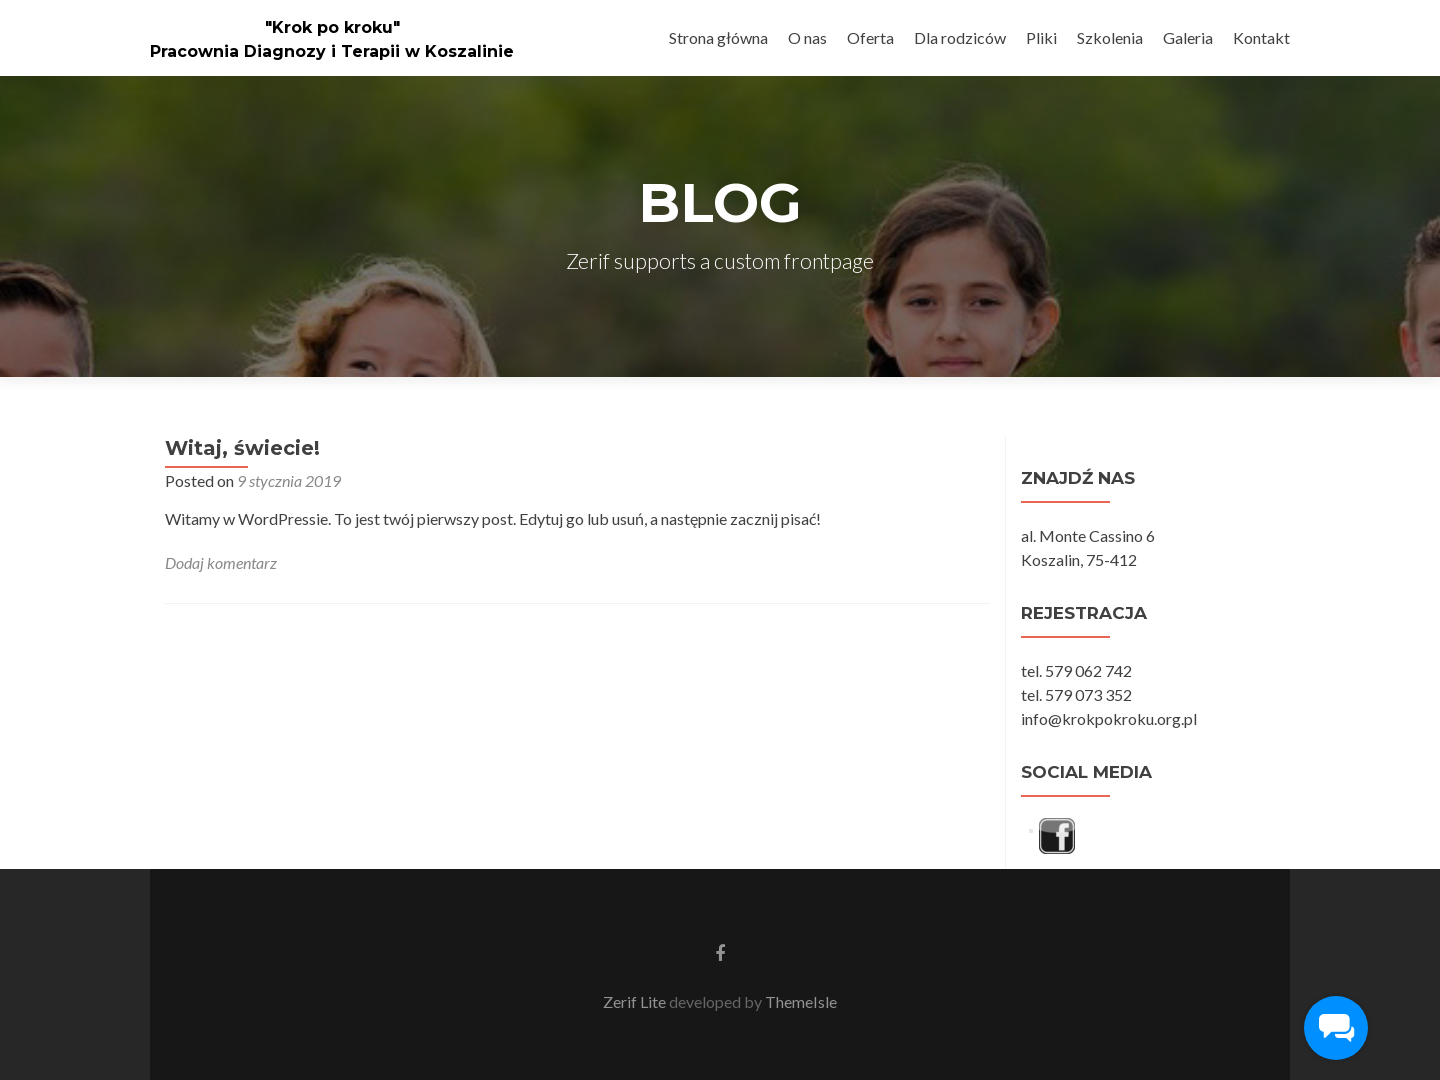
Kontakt (1261, 37)
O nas (807, 37)
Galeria (1188, 37)
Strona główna (718, 37)
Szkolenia (1110, 37)
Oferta (870, 37)
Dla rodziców (960, 37)
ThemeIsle (801, 1001)
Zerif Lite (636, 1001)
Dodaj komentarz (221, 562)
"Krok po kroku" (332, 27)
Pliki (1041, 37)
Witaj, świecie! (242, 448)
